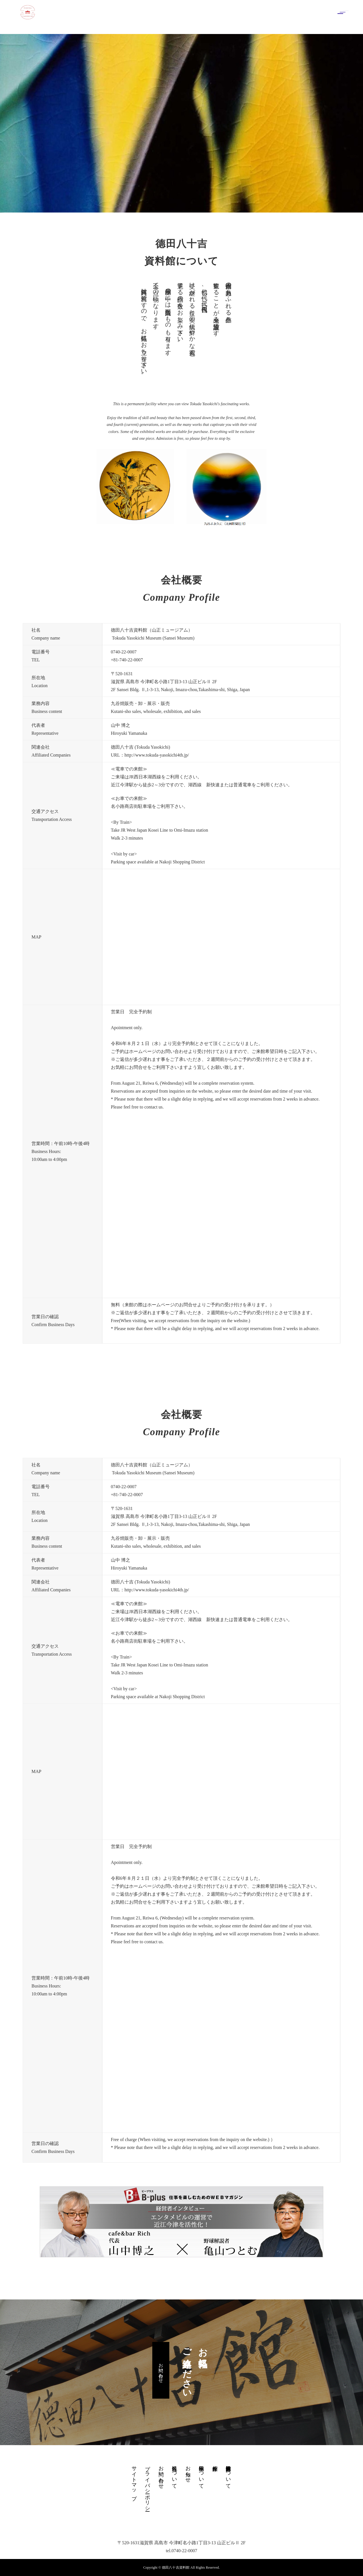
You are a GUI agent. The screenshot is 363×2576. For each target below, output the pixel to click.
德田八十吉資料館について (228, 2474)
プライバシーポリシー (147, 2485)
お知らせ (188, 2471)
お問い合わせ (161, 2370)
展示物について (201, 2474)
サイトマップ (134, 2480)
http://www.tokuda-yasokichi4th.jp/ (156, 755)
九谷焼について (174, 2474)
